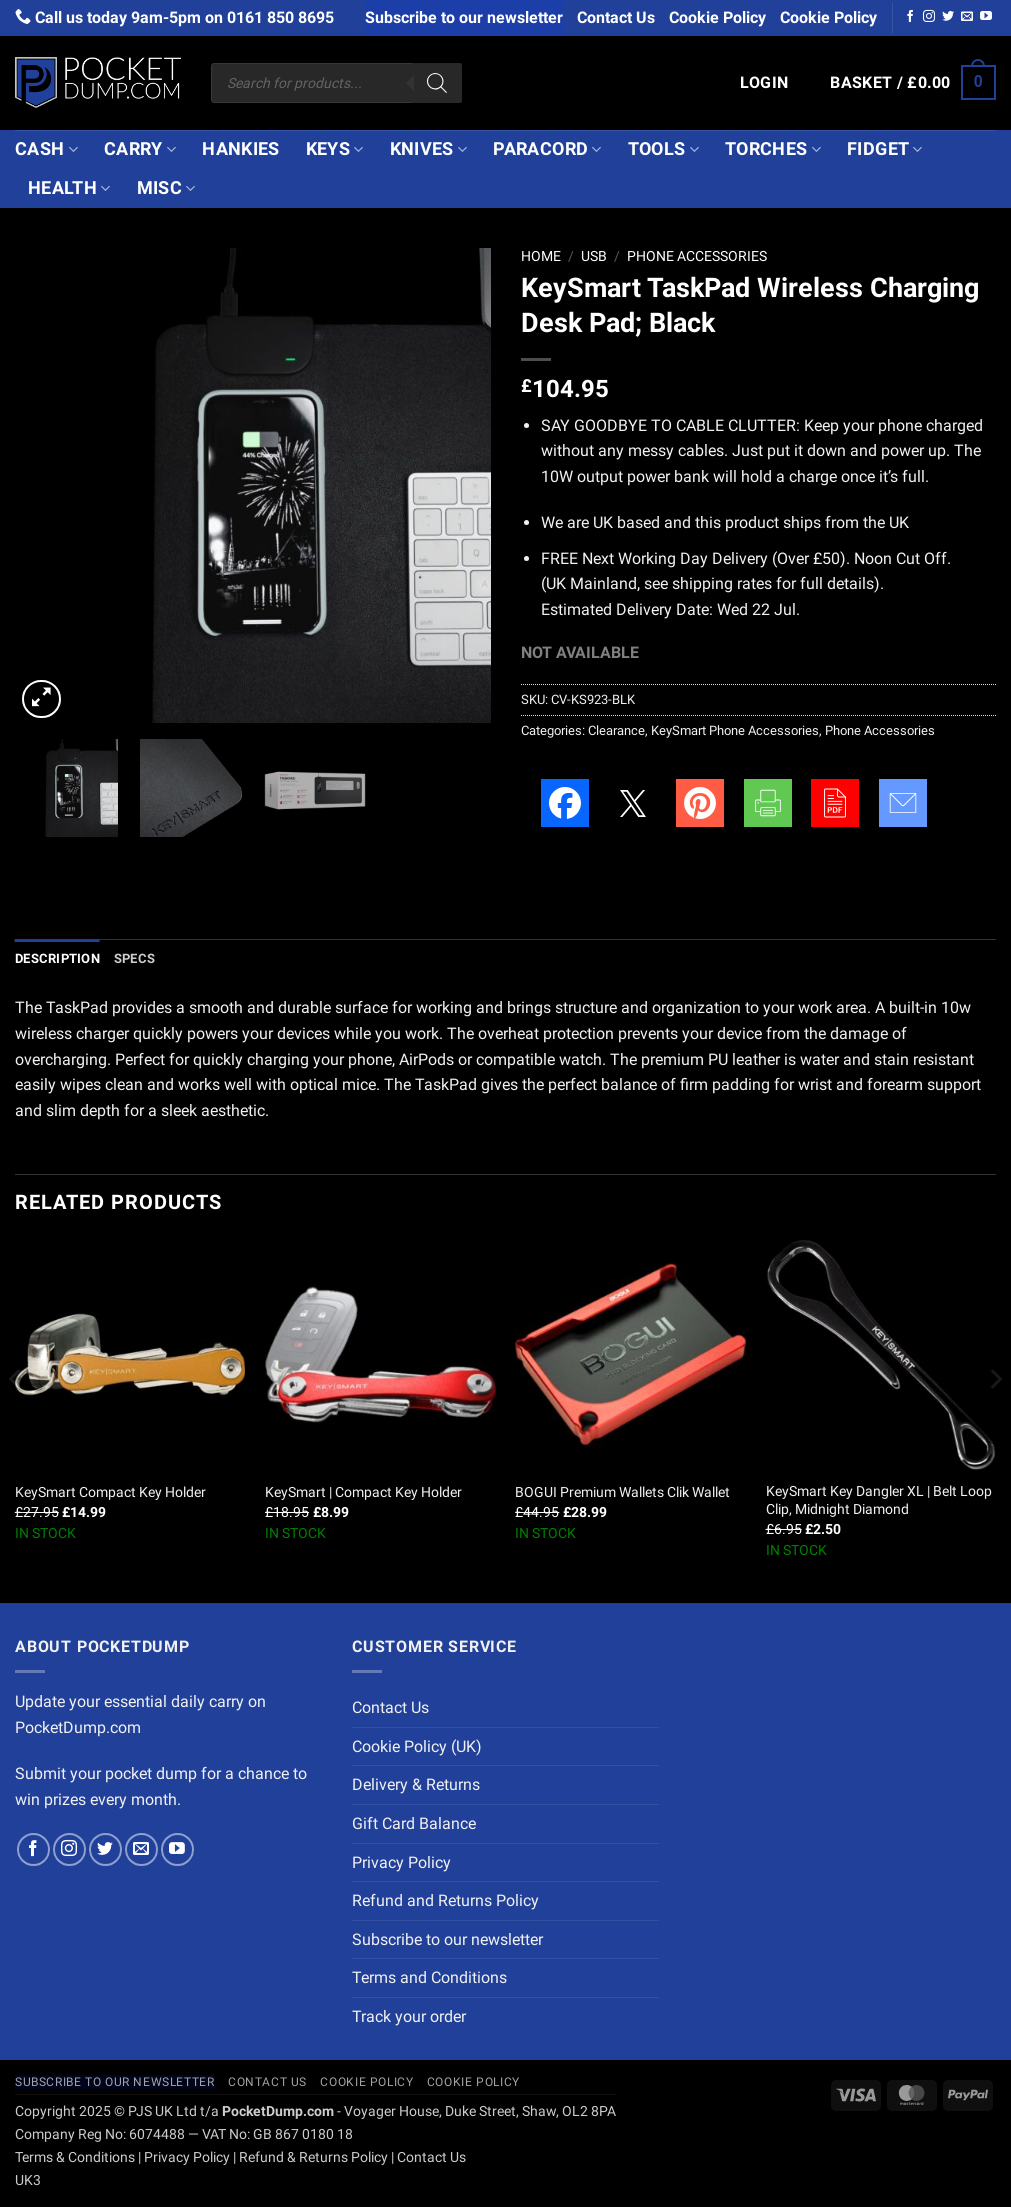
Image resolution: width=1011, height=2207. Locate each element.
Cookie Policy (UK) (417, 1746)
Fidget (885, 149)
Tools (663, 149)
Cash (46, 149)
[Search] (437, 83)
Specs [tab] (134, 958)
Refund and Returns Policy (445, 1900)
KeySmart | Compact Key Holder (363, 1492)
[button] (764, 83)
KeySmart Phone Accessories (735, 730)
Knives (429, 149)
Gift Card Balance (414, 1823)
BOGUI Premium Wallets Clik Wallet (622, 1492)
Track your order (409, 2016)
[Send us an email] (967, 17)
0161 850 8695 (280, 17)
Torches (773, 149)
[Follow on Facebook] (910, 17)
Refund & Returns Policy (313, 2157)
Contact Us (616, 17)
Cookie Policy (717, 17)
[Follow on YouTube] (986, 17)
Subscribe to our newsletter (464, 17)
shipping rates (722, 583)
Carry (140, 149)
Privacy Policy (401, 1862)
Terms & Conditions (75, 2157)
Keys (335, 149)
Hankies (240, 149)
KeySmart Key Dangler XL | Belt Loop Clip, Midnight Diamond (879, 1501)
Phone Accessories (697, 256)
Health (69, 188)
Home (541, 256)
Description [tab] (57, 958)
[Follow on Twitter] (948, 17)
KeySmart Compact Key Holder (110, 1492)
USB (594, 256)
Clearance (616, 730)
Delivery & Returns (416, 1784)
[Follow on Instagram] (929, 17)
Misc (166, 188)
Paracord (547, 149)
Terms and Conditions (429, 1977)
